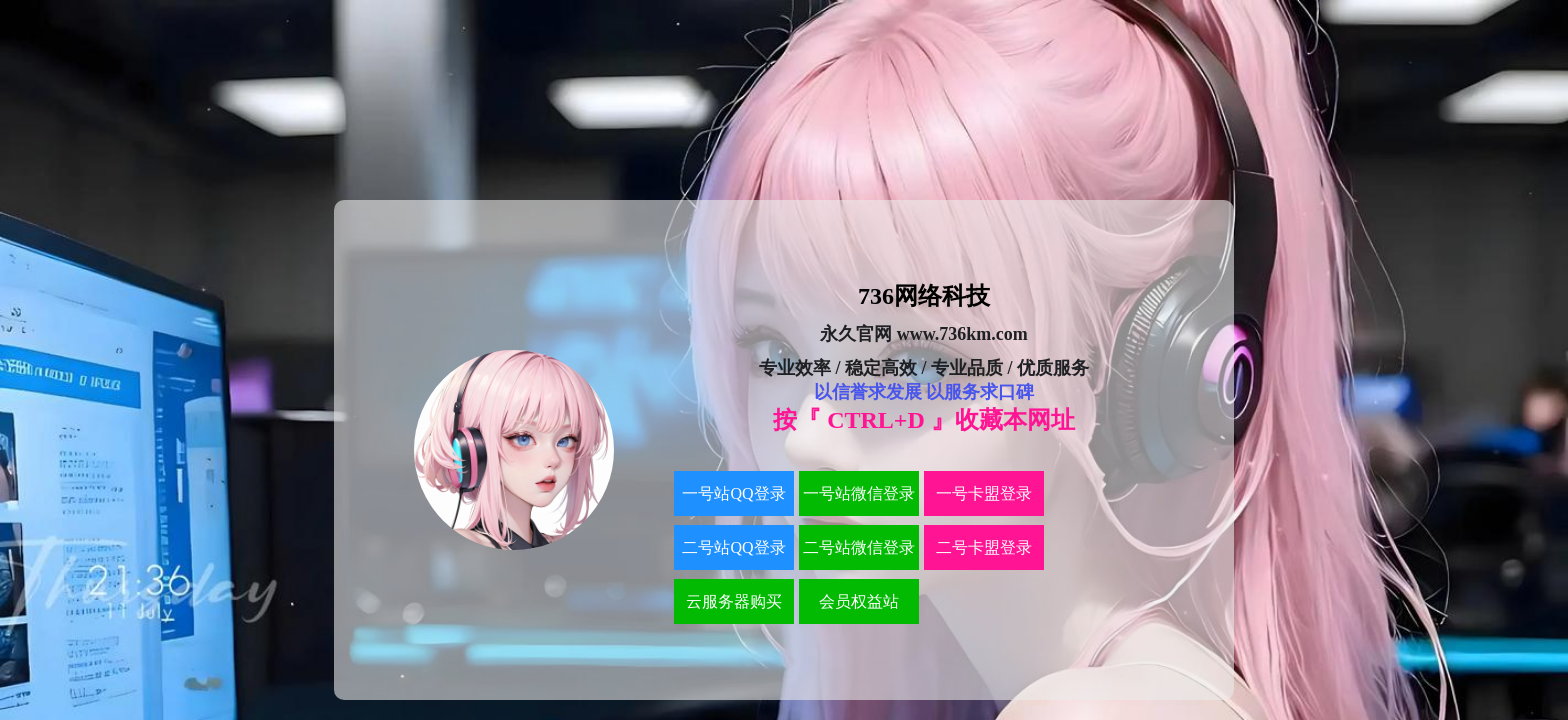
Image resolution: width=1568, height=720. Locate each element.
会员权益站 (859, 601)
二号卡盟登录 (984, 547)
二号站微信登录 (859, 547)
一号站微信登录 (859, 493)
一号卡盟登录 (984, 493)
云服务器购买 (734, 601)
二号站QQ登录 (733, 547)
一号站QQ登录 (733, 493)
